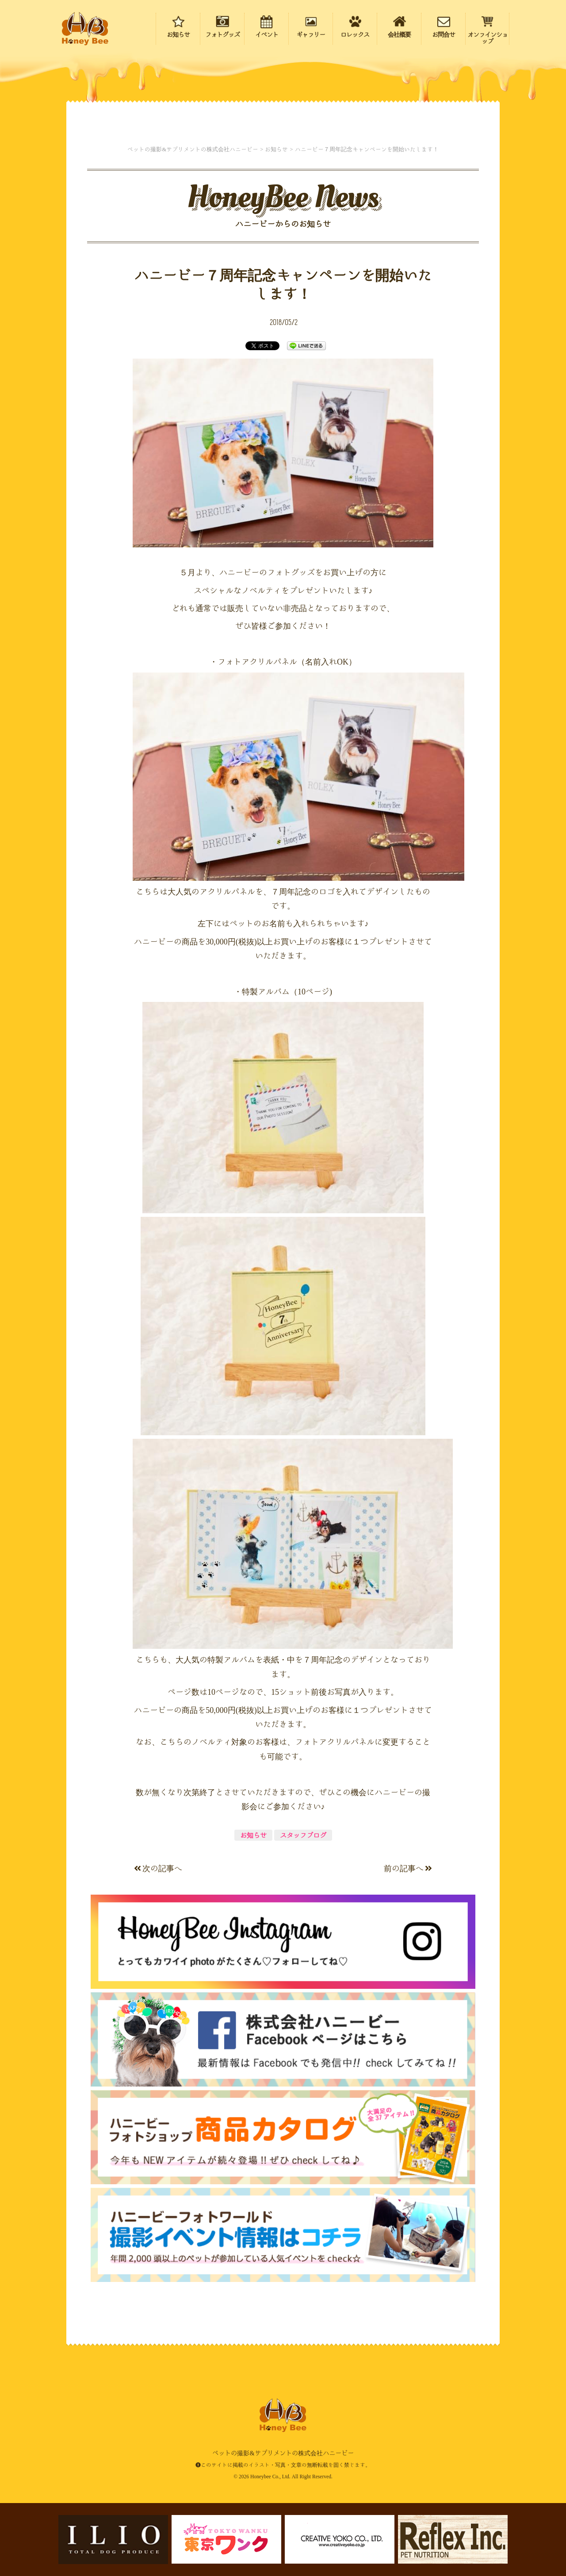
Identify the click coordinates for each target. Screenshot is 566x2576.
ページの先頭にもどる (508, 2513)
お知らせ (253, 1835)
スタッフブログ (303, 1835)
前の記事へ (408, 1868)
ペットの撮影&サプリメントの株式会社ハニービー (85, 29)
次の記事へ (158, 1868)
